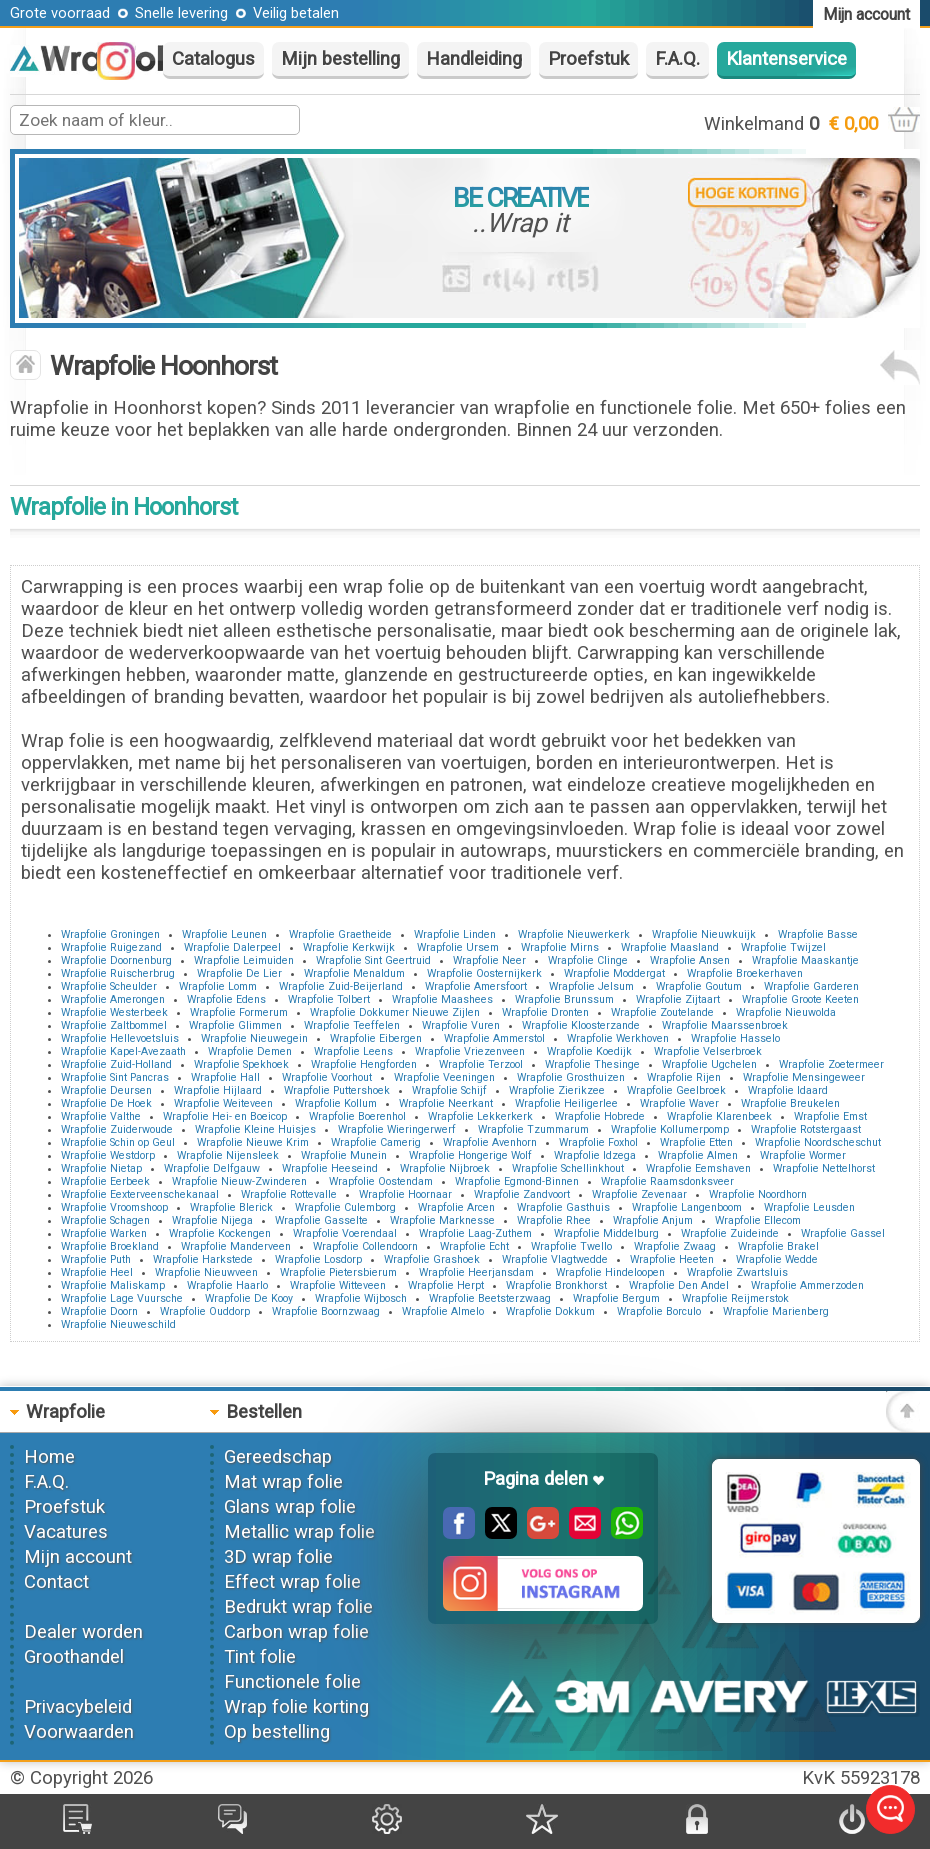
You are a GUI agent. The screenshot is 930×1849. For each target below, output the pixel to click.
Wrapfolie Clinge (588, 960)
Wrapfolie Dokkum (550, 1311)
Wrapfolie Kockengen (220, 1233)
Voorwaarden (79, 1732)
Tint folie (260, 1657)
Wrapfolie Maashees (442, 999)
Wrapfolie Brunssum (564, 999)
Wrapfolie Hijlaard (218, 1090)
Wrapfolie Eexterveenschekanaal (140, 1194)
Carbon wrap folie (296, 1632)
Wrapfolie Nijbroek (445, 1168)
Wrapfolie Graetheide (340, 934)
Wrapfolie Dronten (545, 1012)
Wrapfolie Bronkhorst (556, 1285)
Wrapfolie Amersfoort (476, 986)
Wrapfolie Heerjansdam (476, 1272)
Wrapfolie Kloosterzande (581, 1025)
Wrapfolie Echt (474, 1246)
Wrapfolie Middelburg (606, 1233)
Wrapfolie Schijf (449, 1090)
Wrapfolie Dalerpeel (232, 947)
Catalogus (213, 59)
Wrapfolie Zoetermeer (831, 1064)
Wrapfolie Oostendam (381, 1181)
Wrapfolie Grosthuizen (571, 1077)
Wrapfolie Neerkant (446, 1103)
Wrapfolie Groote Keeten (800, 999)
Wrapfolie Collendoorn (365, 1246)
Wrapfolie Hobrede (600, 1116)
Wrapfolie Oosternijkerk (484, 973)
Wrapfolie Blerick (231, 1207)
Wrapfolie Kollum (336, 1103)
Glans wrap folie (290, 1507)
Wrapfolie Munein (344, 1155)
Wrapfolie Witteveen (338, 1285)
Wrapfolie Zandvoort (522, 1194)
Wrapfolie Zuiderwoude (117, 1129)
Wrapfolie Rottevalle (289, 1194)
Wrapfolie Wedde (777, 1259)
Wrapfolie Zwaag (675, 1246)
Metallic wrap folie (299, 1532)
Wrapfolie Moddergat (614, 973)
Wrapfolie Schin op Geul (118, 1142)
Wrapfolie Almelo (443, 1311)
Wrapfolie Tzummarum (533, 1129)
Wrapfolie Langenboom (687, 1207)
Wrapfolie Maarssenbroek (725, 1025)
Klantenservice (786, 59)
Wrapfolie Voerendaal (345, 1233)
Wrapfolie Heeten (672, 1259)
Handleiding (474, 59)
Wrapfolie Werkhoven (618, 1038)
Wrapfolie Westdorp (108, 1155)
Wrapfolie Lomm (218, 986)
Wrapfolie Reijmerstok (735, 1298)
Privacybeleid (78, 1707)
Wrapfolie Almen (698, 1155)
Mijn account (78, 1557)
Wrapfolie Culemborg (345, 1207)
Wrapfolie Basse (818, 934)
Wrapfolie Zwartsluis (737, 1272)
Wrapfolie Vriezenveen (470, 1051)
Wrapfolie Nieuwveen (206, 1272)
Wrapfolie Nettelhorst (824, 1168)
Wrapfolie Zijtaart (678, 999)
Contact (56, 1582)
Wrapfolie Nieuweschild (118, 1324)
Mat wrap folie (283, 1482)
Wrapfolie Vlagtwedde (555, 1259)
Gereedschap (278, 1457)
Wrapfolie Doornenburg (116, 960)
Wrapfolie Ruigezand (111, 947)
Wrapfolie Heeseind (330, 1168)
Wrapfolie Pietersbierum (338, 1272)
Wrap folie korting (296, 1707)
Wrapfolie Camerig (376, 1142)
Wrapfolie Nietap (101, 1168)
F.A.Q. (677, 59)
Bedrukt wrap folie (298, 1607)
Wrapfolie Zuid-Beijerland (341, 986)
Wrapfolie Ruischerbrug (118, 973)
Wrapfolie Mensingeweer (804, 1077)
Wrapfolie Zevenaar (639, 1194)
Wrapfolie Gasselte (321, 1220)
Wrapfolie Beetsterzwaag (490, 1298)
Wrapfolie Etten (696, 1142)
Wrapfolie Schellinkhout (568, 1168)
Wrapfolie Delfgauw (212, 1168)
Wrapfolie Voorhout (327, 1077)
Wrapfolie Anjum (653, 1220)
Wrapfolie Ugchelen (709, 1064)
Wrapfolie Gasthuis (563, 1207)
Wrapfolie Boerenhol (357, 1116)
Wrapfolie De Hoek (106, 1103)
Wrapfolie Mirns (560, 947)
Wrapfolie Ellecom (758, 1220)
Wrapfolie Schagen (105, 1220)
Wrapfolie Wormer (803, 1155)
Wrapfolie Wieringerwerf (397, 1129)
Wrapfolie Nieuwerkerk (574, 934)
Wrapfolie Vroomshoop (114, 1207)
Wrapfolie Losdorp (318, 1259)
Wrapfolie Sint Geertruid (373, 960)
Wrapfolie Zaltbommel (114, 1025)
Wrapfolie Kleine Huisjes (255, 1129)
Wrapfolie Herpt (446, 1285)
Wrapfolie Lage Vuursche (122, 1298)
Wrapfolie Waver (679, 1103)
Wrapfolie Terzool (481, 1064)
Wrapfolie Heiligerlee (566, 1103)
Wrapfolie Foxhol (598, 1142)
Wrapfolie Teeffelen (352, 1025)
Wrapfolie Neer (489, 960)
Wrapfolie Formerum (239, 1012)
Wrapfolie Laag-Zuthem (475, 1233)
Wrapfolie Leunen (224, 934)
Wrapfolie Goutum (699, 986)
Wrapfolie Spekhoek (241, 1064)
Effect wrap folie (292, 1582)
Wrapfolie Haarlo (227, 1285)
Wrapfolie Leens (353, 1051)
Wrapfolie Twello (571, 1246)
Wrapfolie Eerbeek (105, 1181)
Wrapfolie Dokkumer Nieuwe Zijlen (395, 1012)
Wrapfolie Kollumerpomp (670, 1129)
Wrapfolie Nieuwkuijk (704, 934)
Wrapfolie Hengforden (364, 1064)
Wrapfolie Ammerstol (494, 1038)
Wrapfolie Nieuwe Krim (253, 1142)
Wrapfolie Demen (250, 1051)
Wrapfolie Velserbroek (708, 1051)
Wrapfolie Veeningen (444, 1077)
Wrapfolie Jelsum (591, 986)
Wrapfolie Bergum (616, 1298)
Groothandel (74, 1657)
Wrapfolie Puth (96, 1259)
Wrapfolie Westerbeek (114, 1012)
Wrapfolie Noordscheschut (818, 1142)
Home (49, 1457)
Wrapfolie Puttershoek (337, 1090)
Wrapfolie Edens (226, 999)
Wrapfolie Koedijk (589, 1051)
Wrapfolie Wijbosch (361, 1298)
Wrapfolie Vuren (461, 1025)
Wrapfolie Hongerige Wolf (470, 1155)
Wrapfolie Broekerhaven (745, 973)
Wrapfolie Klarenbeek (719, 1116)
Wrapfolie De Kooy (249, 1298)
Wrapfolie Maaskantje (805, 960)
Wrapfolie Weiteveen (223, 1103)
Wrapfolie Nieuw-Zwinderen (239, 1181)
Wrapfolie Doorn (99, 1311)
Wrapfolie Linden (455, 934)
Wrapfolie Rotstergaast (806, 1129)
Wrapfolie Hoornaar (405, 1194)
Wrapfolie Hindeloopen (610, 1272)
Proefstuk (588, 59)
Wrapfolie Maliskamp (113, 1285)
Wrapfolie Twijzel (783, 947)
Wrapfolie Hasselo (735, 1038)
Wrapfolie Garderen (811, 986)
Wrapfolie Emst (830, 1116)
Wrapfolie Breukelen (790, 1103)
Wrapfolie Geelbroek (676, 1090)
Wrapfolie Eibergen (376, 1038)
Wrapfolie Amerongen (113, 999)
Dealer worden (83, 1632)
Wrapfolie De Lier (239, 973)
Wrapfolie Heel (97, 1272)
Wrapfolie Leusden (809, 1207)
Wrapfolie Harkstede (203, 1259)
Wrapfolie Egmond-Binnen (517, 1181)
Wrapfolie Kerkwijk (349, 947)
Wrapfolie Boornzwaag (326, 1311)
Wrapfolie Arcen (456, 1207)
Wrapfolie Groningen (110, 934)
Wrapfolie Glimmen (235, 1025)
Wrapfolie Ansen (690, 960)
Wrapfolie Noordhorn (758, 1194)
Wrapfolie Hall (225, 1077)
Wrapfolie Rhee (554, 1220)
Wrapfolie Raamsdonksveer (667, 1181)
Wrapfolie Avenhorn (490, 1142)
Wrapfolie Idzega (595, 1155)
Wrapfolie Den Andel (679, 1285)
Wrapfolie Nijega (212, 1220)
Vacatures (66, 1532)
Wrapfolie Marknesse (442, 1220)
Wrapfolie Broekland (110, 1246)
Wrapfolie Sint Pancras (115, 1077)
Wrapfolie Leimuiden (244, 960)
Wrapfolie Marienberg (776, 1311)
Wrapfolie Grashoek (432, 1259)
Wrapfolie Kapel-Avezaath (123, 1051)
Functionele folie (292, 1682)
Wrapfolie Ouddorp (205, 1311)
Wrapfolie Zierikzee (557, 1090)
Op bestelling (277, 1732)
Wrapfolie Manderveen (236, 1246)
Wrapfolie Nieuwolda (786, 1012)
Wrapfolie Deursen (106, 1090)
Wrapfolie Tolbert (329, 999)
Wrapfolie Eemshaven (698, 1168)
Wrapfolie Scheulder (109, 986)
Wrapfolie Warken (104, 1233)
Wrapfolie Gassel (843, 1233)
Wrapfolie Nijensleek (228, 1155)
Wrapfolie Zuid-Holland (116, 1064)
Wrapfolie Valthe (101, 1116)
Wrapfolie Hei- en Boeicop (225, 1116)
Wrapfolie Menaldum (354, 973)
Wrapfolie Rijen (684, 1077)
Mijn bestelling (340, 59)
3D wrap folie (278, 1557)
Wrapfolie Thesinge (592, 1064)
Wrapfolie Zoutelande (662, 1012)
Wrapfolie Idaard (788, 1090)
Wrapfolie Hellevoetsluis (120, 1038)
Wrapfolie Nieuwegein (254, 1038)
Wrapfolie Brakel (778, 1246)
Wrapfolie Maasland (670, 947)
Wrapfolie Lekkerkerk (480, 1116)
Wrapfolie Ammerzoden (807, 1285)
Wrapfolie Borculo (659, 1311)
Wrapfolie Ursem (458, 947)
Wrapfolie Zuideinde (730, 1233)
